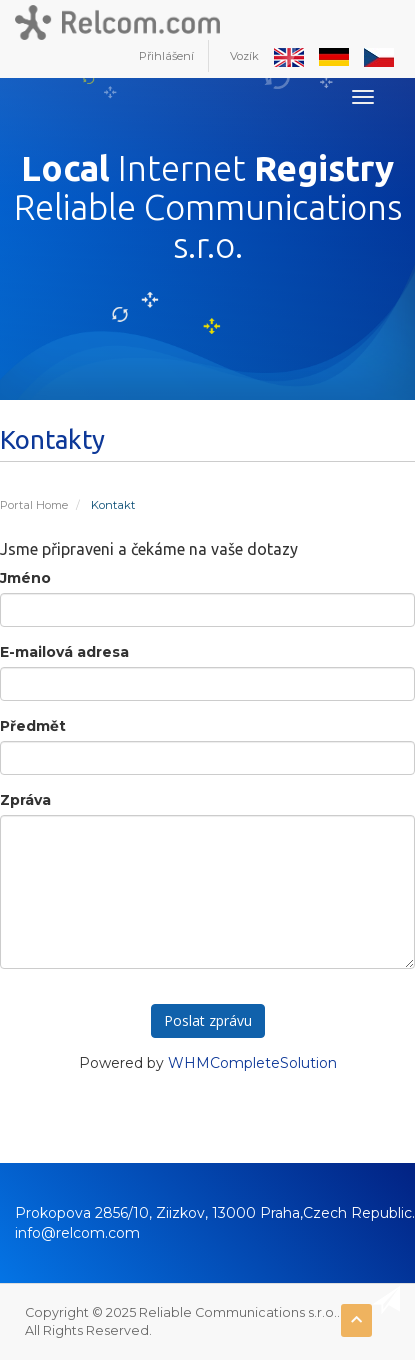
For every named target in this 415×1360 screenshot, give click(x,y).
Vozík (244, 56)
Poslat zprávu (208, 1020)
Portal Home (34, 505)
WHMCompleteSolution (252, 1063)
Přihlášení (166, 56)
